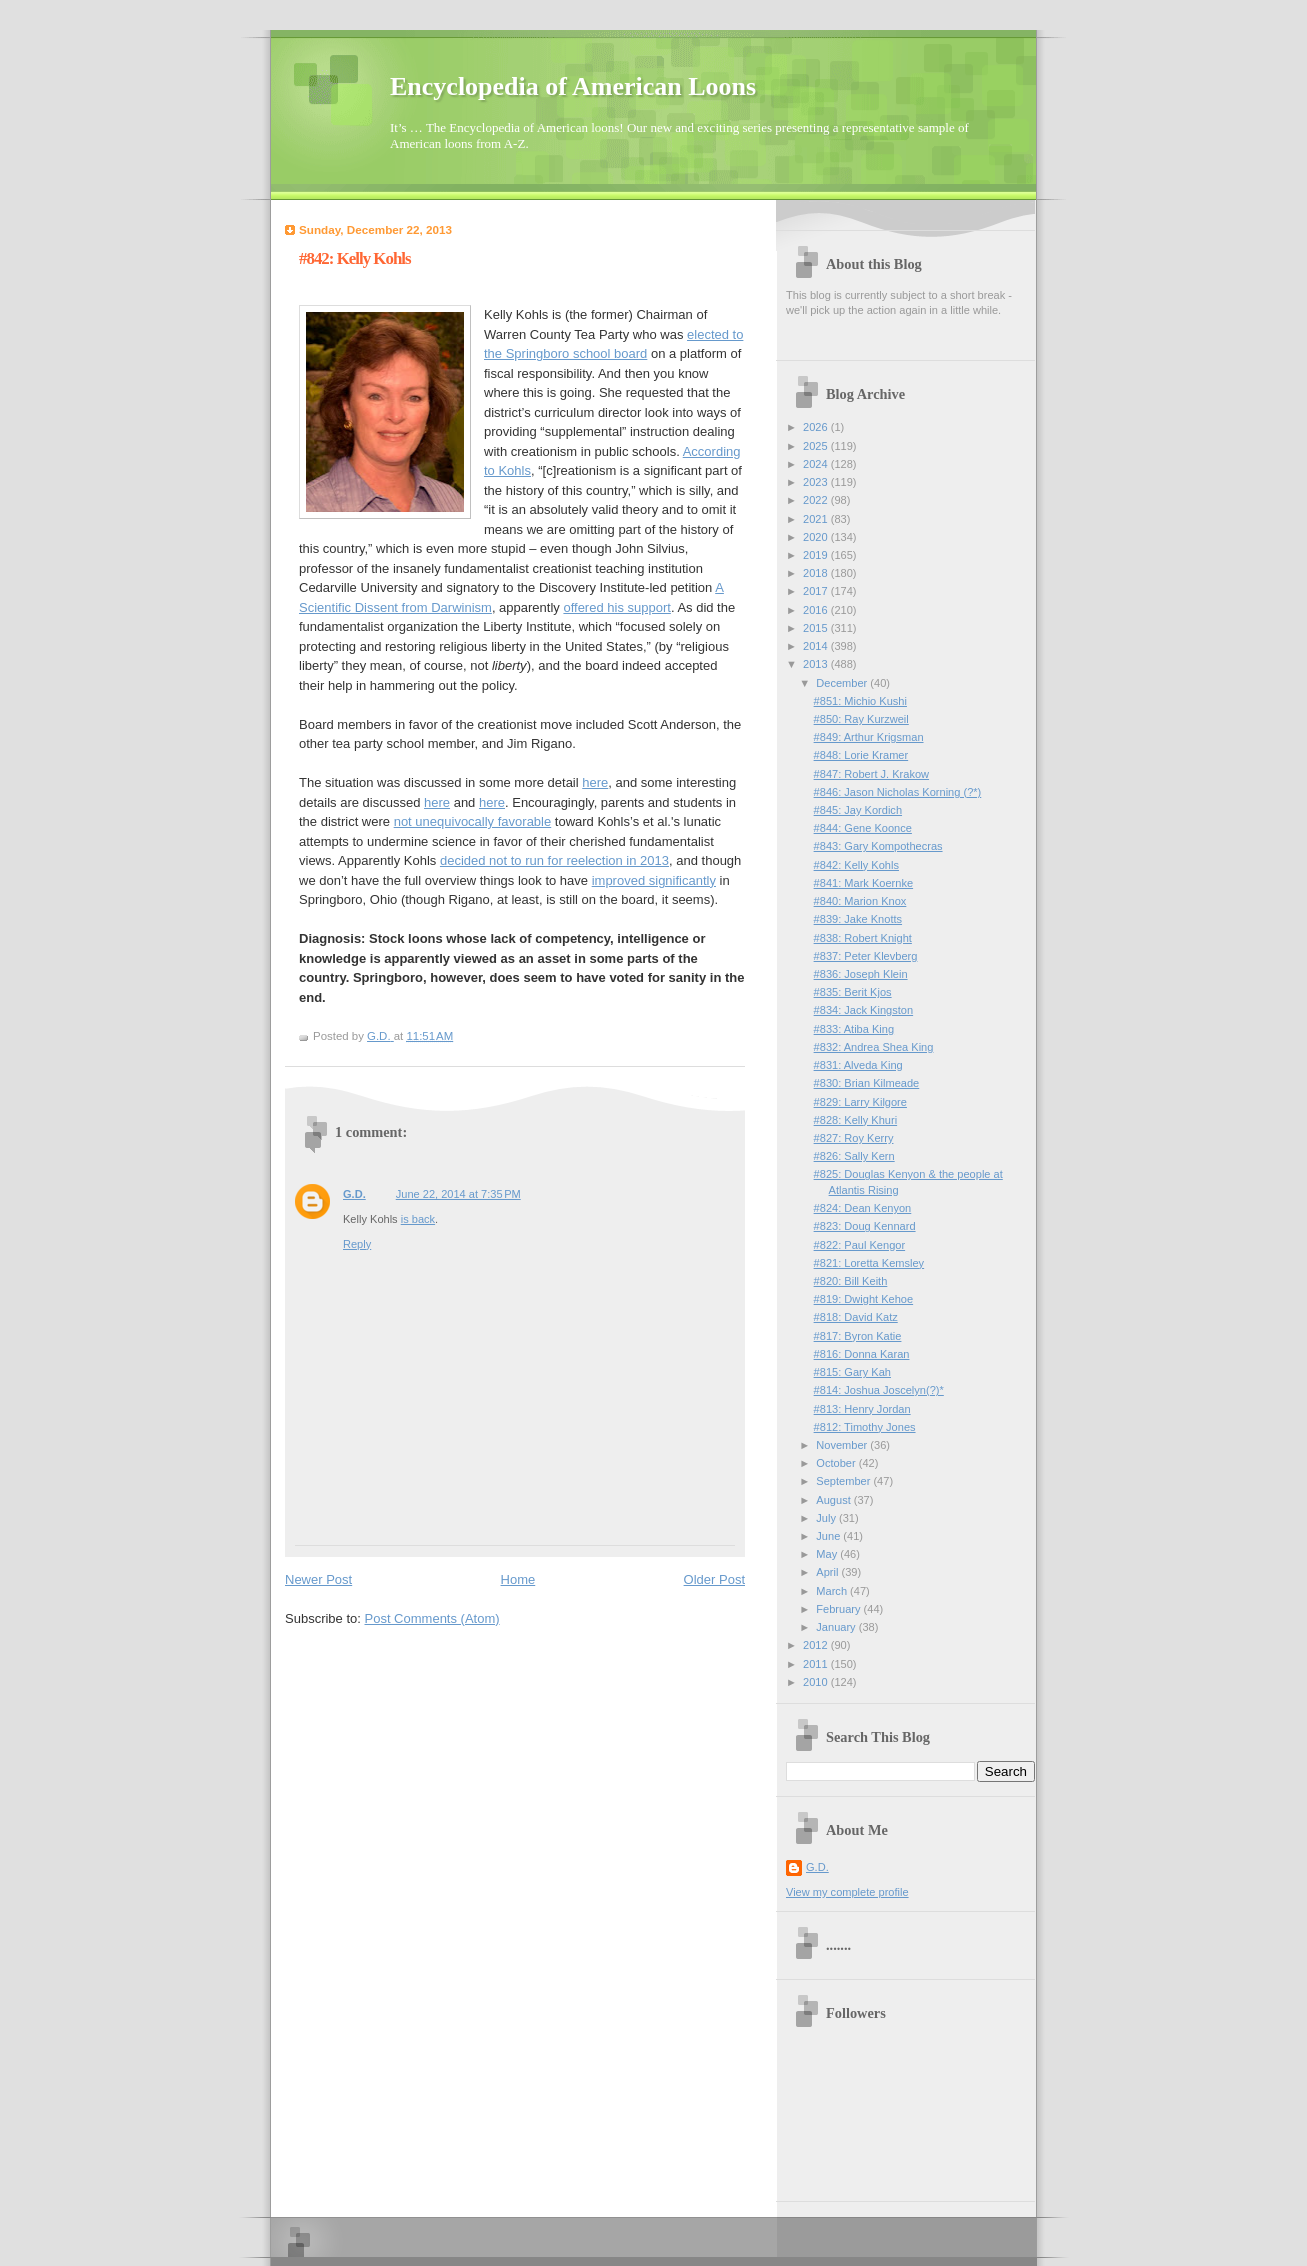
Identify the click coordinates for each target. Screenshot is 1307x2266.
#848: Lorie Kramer (861, 755)
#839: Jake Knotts (858, 919)
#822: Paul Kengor (860, 1245)
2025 (817, 446)
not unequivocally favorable (473, 821)
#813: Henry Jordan (862, 1409)
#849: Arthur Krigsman (869, 737)
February (839, 1609)
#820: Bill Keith (851, 1281)
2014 (817, 646)
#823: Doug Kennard (865, 1226)
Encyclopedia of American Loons (573, 86)
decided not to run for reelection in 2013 (554, 860)
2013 (817, 664)
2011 (817, 1664)
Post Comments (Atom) (432, 1618)
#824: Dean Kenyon (863, 1208)
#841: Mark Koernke (863, 883)
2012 (817, 1645)
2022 (817, 500)
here (595, 782)
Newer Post (318, 1579)
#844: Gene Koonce (863, 828)
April (828, 1572)
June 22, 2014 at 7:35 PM (458, 1194)
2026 (817, 427)
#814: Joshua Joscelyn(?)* (879, 1390)
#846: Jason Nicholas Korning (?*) (898, 792)
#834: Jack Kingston (864, 1010)
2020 (817, 537)
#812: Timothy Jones (865, 1427)
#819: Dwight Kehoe (864, 1299)
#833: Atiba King (854, 1029)
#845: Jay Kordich (858, 810)
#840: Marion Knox (860, 901)
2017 (817, 591)
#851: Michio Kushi (860, 701)
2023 (817, 482)
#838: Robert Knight (863, 938)
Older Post (714, 1579)
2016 (817, 610)
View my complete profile (847, 1892)
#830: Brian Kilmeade (867, 1083)
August (834, 1500)
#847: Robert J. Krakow (871, 774)
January (837, 1627)
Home (518, 1579)
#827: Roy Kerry (854, 1138)
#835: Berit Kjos (853, 992)
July (827, 1518)
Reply (357, 1244)
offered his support (616, 607)
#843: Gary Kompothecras (878, 846)
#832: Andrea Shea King (874, 1047)
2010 (817, 1682)
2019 (817, 555)
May (828, 1554)
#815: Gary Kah (852, 1372)
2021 (817, 519)
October (837, 1463)
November (843, 1445)
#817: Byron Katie (858, 1336)
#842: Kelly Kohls (856, 865)
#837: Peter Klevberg (866, 956)
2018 (817, 573)
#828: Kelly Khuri (856, 1120)
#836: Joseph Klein (861, 974)
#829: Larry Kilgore (860, 1102)
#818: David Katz (856, 1317)
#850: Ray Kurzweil (861, 719)
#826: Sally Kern (854, 1156)
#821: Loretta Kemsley (869, 1263)
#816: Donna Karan (862, 1354)
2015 (817, 628)
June (829, 1536)
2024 (817, 464)
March (833, 1591)
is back (418, 1219)
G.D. (354, 1194)
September (844, 1481)
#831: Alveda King (858, 1065)
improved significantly (654, 880)
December (843, 683)
